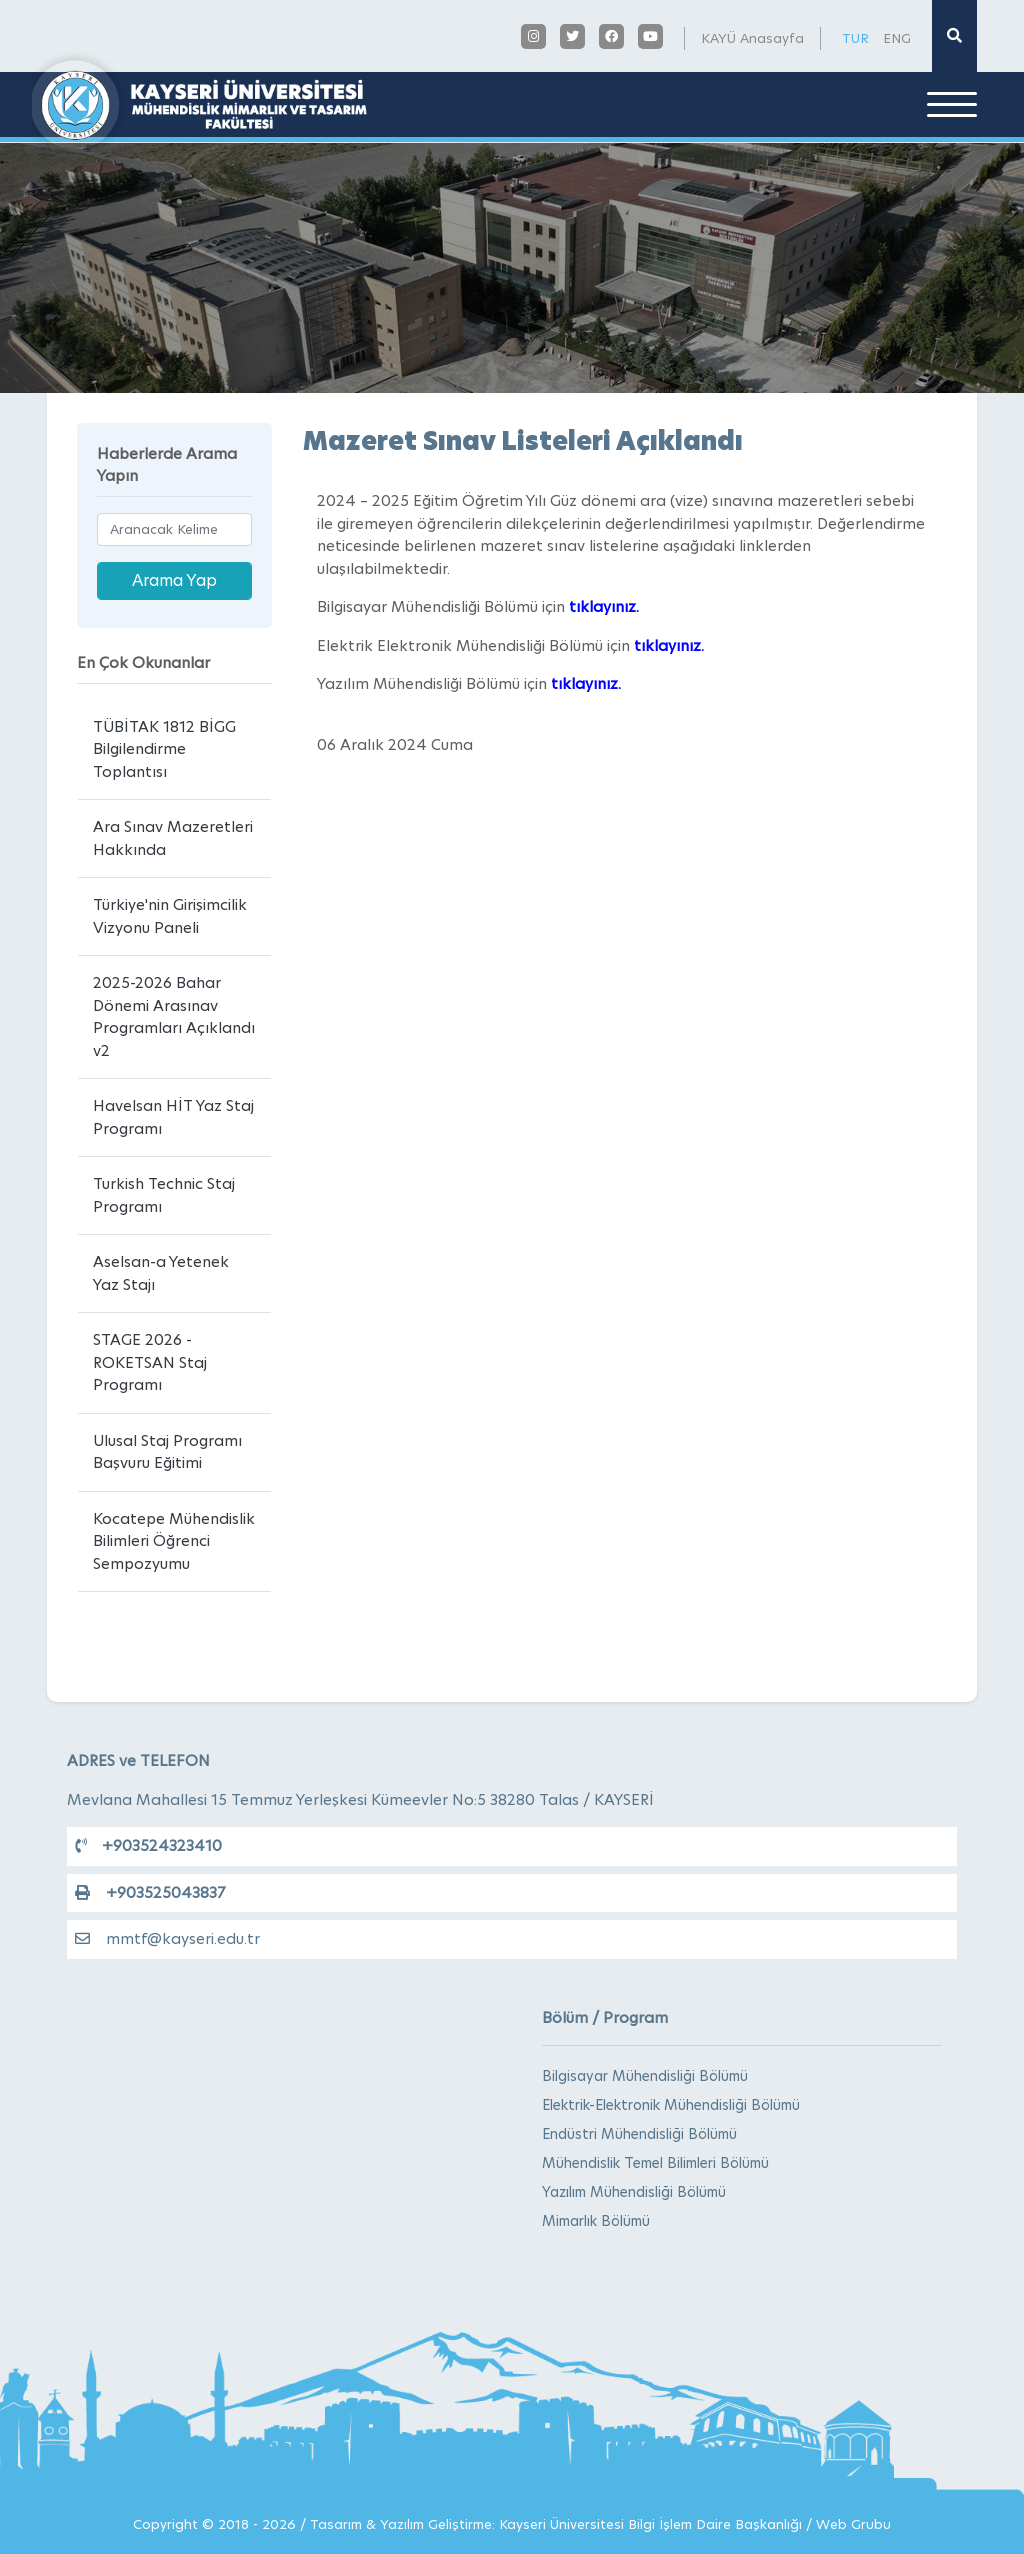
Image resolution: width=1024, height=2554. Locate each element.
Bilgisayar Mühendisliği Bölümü (645, 2076)
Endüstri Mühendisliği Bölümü (639, 2134)
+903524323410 (148, 1845)
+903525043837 (150, 1892)
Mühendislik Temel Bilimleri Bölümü (655, 2163)
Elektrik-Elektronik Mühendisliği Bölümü (671, 2105)
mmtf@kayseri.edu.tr (167, 1938)
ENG (897, 38)
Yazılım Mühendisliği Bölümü (634, 2192)
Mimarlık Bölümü (596, 2221)
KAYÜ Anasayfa (752, 38)
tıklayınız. (604, 606)
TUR (855, 38)
